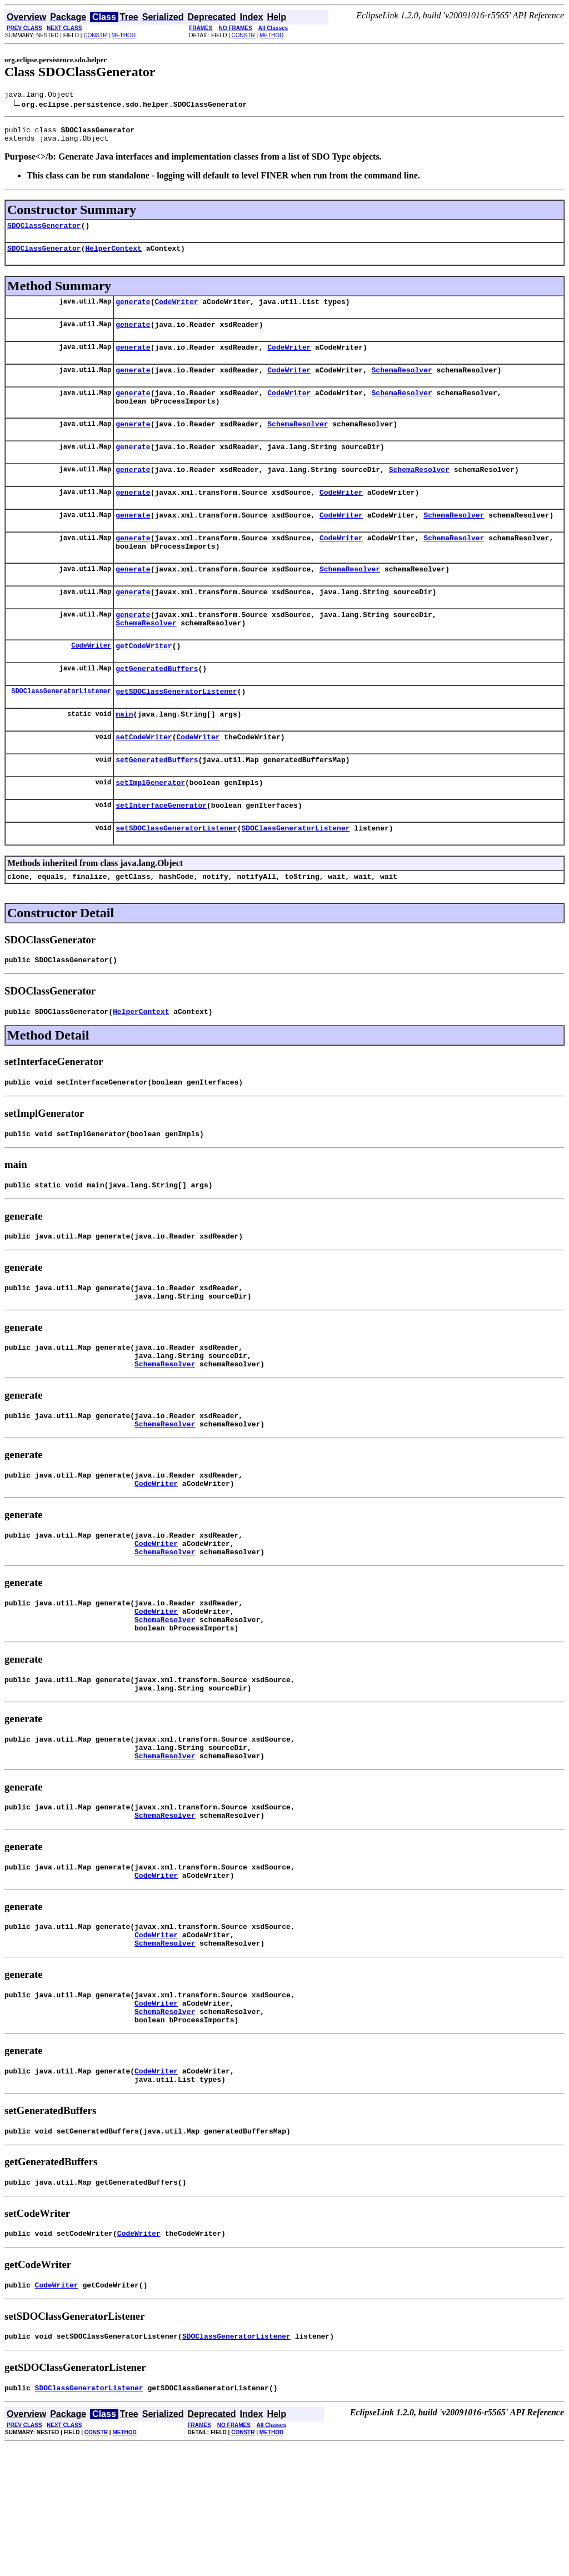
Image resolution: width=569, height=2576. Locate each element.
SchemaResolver (401, 385)
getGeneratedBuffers (157, 708)
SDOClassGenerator (44, 232)
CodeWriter (176, 311)
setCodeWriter (144, 782)
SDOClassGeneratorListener (61, 732)
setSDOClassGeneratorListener (176, 879)
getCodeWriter (144, 684)
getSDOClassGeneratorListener (176, 733)
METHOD (124, 35)
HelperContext (113, 256)
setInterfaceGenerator (161, 855)
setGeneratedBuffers (157, 806)
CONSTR (95, 35)
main (124, 757)
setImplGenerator (150, 830)
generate (133, 311)
